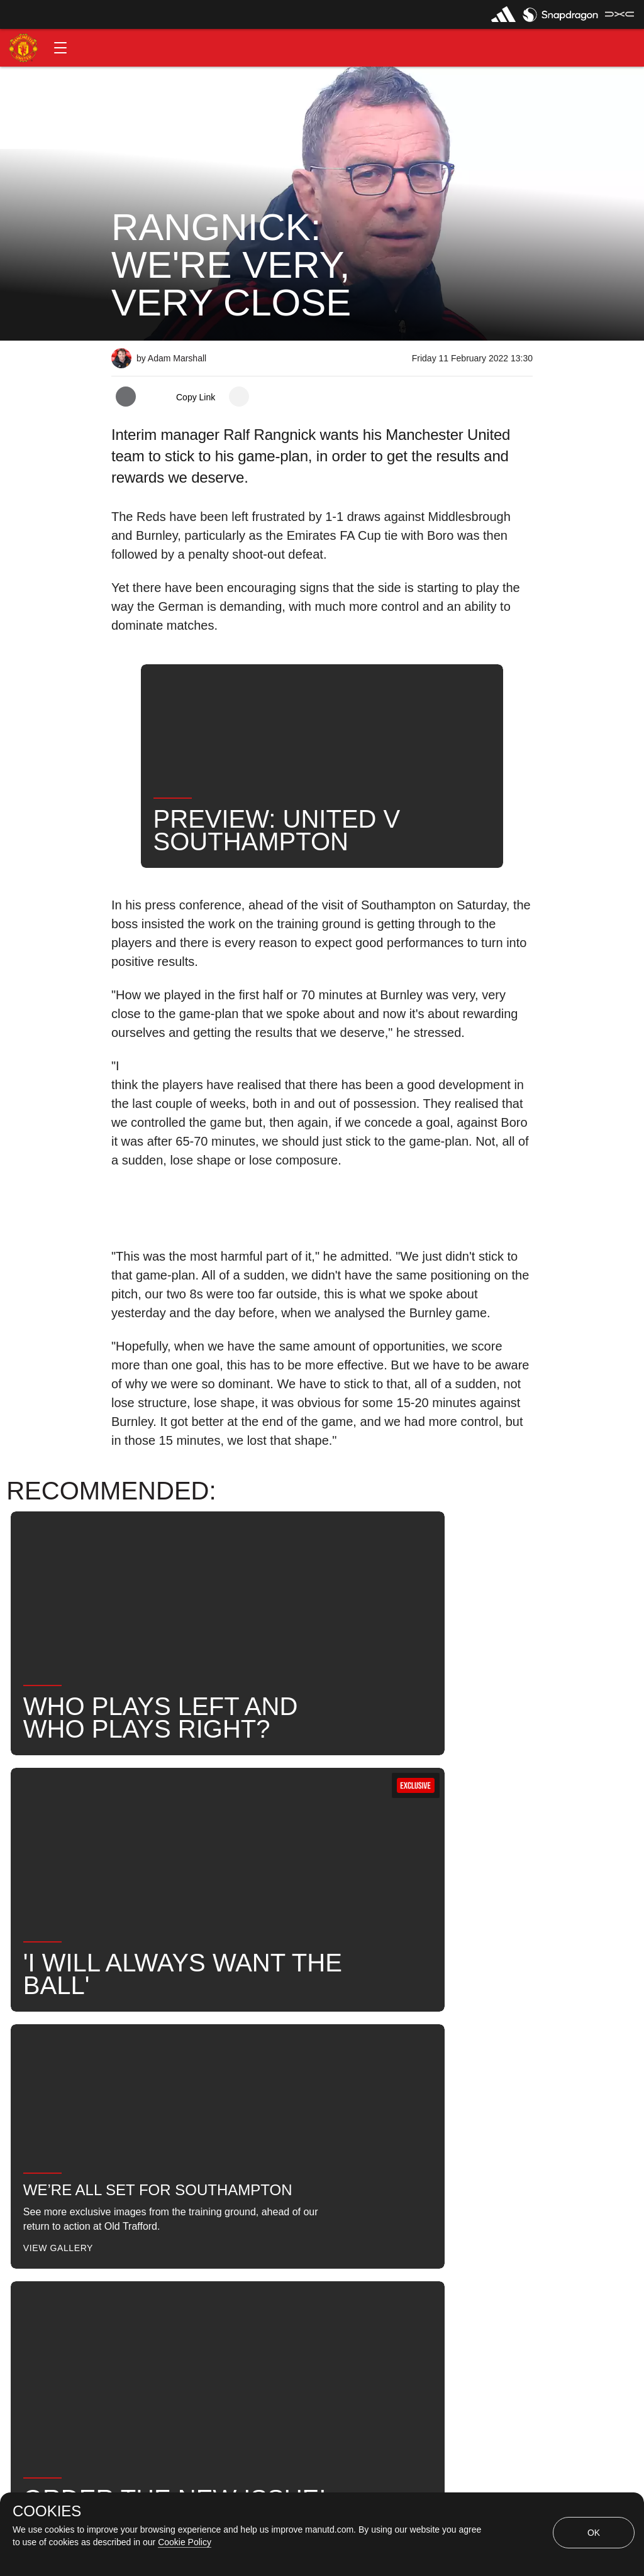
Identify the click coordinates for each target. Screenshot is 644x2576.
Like (194, 2064)
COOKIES (47, 2511)
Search (201, 2105)
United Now (277, 2105)
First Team (470, 2064)
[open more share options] (239, 396)
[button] (60, 48)
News (138, 2064)
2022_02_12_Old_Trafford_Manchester (325, 2064)
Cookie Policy (184, 2542)
